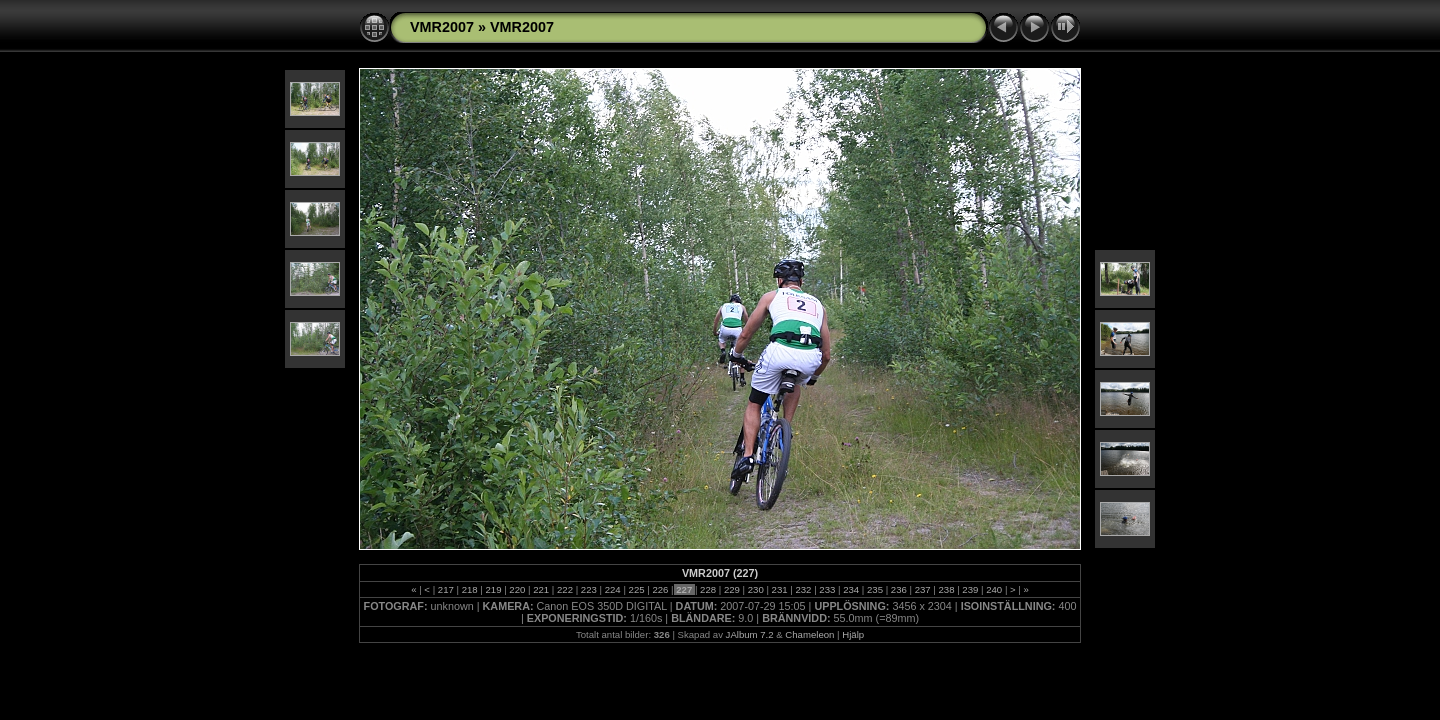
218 (469, 589)
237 (922, 589)
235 (874, 589)
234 (850, 589)
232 (803, 589)
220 (517, 589)
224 (612, 589)
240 (994, 589)
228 (707, 589)
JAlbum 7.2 (750, 634)
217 (445, 589)
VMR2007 (442, 27)
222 (564, 589)
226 (660, 589)
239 (970, 589)
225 (636, 589)
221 (541, 589)
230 (755, 589)
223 (588, 589)
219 (493, 589)
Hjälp (853, 634)
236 (898, 589)
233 (827, 589)
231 (779, 589)
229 (731, 589)
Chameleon (809, 634)
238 (946, 589)
